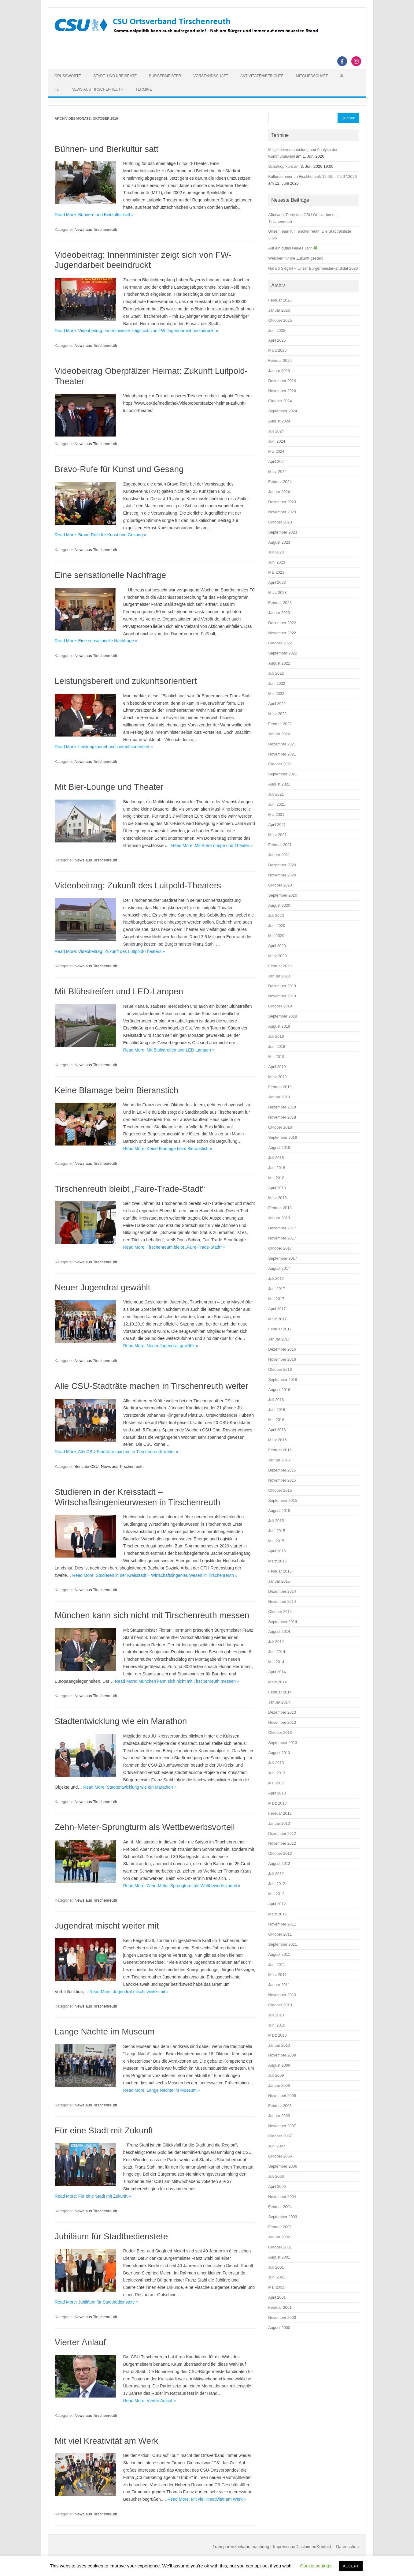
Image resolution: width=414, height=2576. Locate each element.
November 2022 (282, 633)
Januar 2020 (279, 976)
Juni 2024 (276, 441)
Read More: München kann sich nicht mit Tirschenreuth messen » (177, 1681)
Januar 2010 (279, 2045)
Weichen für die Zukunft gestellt (295, 258)
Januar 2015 (279, 1581)
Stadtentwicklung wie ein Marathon (121, 1721)
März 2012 (277, 1914)
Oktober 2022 (280, 643)
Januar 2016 (279, 1460)
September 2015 (282, 1500)
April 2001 (277, 2297)
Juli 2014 (276, 1641)
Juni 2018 (276, 1167)
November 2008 (282, 2095)
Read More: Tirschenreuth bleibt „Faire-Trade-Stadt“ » (174, 1247)
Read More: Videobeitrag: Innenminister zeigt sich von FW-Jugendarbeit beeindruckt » (136, 330)
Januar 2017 (279, 1339)
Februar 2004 (279, 2206)
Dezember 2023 (282, 502)
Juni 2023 (276, 562)
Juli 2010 (276, 2015)
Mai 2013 (276, 1783)
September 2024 (282, 411)
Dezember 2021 (282, 744)
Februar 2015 (279, 1571)
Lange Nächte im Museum (105, 2031)
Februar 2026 (279, 300)
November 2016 (282, 1359)
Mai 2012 (276, 1894)
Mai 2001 (276, 2287)
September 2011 (282, 1944)
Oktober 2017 (280, 1248)
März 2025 (277, 350)
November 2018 (282, 1117)
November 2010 (282, 1995)
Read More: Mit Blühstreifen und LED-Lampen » (169, 1050)
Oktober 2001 (280, 2247)
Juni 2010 (276, 2025)
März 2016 (277, 1440)
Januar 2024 (279, 491)
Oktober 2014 (280, 1611)
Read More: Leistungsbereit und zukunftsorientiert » (104, 746)
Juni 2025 (276, 330)
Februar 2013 (279, 1813)
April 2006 (277, 2186)
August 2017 (279, 1268)
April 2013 (277, 1793)
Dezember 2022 (282, 623)
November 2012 (282, 1843)
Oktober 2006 (280, 2156)
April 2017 (277, 1309)
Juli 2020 (276, 915)
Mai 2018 (276, 1178)
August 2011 (279, 1954)
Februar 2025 (279, 360)
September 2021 (282, 774)
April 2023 (277, 582)
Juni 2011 (276, 1964)
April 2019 (277, 1066)
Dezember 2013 (282, 1712)
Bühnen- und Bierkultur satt (106, 149)
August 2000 (279, 2327)
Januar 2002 (279, 2237)
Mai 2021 (276, 814)
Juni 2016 (276, 1409)
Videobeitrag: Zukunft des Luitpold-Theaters (138, 885)
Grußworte (67, 76)
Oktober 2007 (280, 2136)
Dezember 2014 (282, 1591)
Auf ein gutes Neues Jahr (292, 248)
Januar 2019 (279, 1097)
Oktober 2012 (280, 1853)
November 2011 (282, 1924)
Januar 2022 (279, 734)
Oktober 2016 (280, 1369)
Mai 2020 (276, 935)
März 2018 (277, 1197)
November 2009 (282, 2055)
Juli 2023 (276, 552)
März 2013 (277, 1803)
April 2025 (277, 340)
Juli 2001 (276, 2267)
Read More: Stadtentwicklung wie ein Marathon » (129, 1787)
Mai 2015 (276, 1541)
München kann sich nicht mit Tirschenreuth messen (152, 1615)
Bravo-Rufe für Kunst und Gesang (119, 469)
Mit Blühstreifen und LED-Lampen (119, 991)
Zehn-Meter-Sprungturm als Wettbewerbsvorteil (145, 1827)
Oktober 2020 (280, 885)
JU (342, 76)
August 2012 (279, 1863)
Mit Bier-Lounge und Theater (109, 787)
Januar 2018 (279, 1218)
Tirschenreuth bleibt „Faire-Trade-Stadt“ (130, 1189)
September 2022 (282, 653)
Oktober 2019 (280, 1006)
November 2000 (282, 2317)
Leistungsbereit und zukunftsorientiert (126, 681)
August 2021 (279, 784)
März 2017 (277, 1319)
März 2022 (277, 713)
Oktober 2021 (280, 764)
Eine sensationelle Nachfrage (110, 575)
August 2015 (279, 1510)
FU (56, 89)
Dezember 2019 (282, 986)
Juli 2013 (276, 1762)
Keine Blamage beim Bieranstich (117, 1090)
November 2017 (282, 1238)
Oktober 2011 (280, 1934)
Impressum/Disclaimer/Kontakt (302, 2546)
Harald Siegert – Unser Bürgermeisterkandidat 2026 (313, 268)
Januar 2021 (279, 855)
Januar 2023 (279, 612)
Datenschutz (348, 2546)
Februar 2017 (279, 1329)
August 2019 (279, 1026)
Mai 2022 (276, 693)
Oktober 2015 (280, 1490)
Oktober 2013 (280, 1732)
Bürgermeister (165, 76)
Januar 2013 (279, 1823)
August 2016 (279, 1389)
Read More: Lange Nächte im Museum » (161, 2090)
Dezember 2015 (282, 1470)
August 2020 (279, 905)
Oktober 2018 (280, 1127)
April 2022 (277, 703)
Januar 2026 (279, 310)
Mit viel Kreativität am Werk (106, 2441)
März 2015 (277, 1561)
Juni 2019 (276, 1046)
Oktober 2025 (280, 320)
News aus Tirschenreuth (97, 89)
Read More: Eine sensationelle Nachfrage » (96, 640)
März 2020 (277, 956)
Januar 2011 (279, 1984)
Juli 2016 (276, 1399)
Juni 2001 (276, 2277)
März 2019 (277, 1076)
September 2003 (282, 2216)
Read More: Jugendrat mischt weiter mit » (128, 1991)
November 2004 (282, 2196)
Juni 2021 (276, 804)
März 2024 (277, 471)
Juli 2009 (276, 2075)
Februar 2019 (279, 1087)
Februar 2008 (279, 2105)
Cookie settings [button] (316, 2565)
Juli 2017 (276, 1278)
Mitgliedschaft (312, 76)
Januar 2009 (279, 2085)
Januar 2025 (279, 370)
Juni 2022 (276, 683)
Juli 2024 (276, 431)
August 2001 (279, 2257)
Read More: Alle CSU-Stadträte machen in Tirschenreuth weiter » (117, 1451)
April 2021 (277, 824)
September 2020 (282, 895)
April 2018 (277, 1188)
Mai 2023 (276, 572)
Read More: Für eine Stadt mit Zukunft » (93, 2196)
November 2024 (282, 390)
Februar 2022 (279, 724)
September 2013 (282, 1742)
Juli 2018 (276, 1157)
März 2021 (277, 834)
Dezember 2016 (282, 1349)
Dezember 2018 (282, 1107)
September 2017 (282, 1258)
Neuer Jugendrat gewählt (102, 1287)
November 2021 (282, 754)
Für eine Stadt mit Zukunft (104, 2130)
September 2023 (282, 532)
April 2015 (277, 1551)
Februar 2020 (279, 966)
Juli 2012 (276, 1873)
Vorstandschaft (210, 76)
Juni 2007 (276, 2146)
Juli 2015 (276, 1520)
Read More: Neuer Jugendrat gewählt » (160, 1345)
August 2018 (279, 1147)
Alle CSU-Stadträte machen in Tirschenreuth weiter (151, 1386)
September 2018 (282, 1137)
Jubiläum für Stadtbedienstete (111, 2236)
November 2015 (282, 1480)
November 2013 (282, 1722)
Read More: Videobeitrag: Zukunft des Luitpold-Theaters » (110, 951)
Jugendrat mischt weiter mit (107, 1925)
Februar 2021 (279, 844)
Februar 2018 (279, 1208)
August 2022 (279, 663)
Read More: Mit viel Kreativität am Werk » (207, 2499)
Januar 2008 (279, 2115)
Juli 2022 (276, 673)
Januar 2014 (279, 1702)
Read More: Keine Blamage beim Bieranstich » (167, 1148)
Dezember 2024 (282, 380)
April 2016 (277, 1429)
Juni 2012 (276, 1883)
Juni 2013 (276, 1773)
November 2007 (282, 2126)
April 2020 (277, 945)
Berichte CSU (87, 1466)
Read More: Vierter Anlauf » (149, 2400)
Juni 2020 (276, 925)
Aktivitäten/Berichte (261, 76)
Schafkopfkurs (280, 166)
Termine (143, 89)
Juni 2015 (276, 1530)
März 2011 (277, 1974)
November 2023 (282, 512)
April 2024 (277, 461)
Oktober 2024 (280, 401)
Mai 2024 (276, 451)
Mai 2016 (276, 1419)
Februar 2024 (279, 481)
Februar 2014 (279, 1692)
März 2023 (277, 592)
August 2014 (279, 1631)
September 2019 (282, 1016)
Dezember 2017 (282, 1228)
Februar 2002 (279, 2227)
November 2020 (282, 875)
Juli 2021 (276, 794)
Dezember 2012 (282, 1833)
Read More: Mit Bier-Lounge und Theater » (212, 845)
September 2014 (282, 1621)
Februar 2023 (279, 602)
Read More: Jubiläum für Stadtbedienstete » (97, 2302)
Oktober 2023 (280, 522)
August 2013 (279, 1752)
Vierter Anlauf (80, 2342)
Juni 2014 (276, 1651)
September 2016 (282, 1379)
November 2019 (282, 996)
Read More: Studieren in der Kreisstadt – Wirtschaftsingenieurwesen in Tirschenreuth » (154, 1575)
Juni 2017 (276, 1288)
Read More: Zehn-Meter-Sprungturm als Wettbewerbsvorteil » (181, 1885)
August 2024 (279, 421)
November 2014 (282, 1601)
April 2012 (277, 1904)
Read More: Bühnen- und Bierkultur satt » (94, 214)
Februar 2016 (279, 1450)
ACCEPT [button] (351, 2566)
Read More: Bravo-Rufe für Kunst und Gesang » (100, 534)
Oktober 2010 (280, 2005)
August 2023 (279, 542)
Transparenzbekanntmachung (241, 2546)
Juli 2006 (276, 2176)
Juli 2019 (276, 1036)
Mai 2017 (276, 1298)
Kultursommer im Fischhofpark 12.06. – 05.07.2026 (312, 176)
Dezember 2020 (282, 865)
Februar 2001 (279, 2307)
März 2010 (277, 2035)
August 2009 (279, 2065)
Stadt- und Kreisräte (115, 76)
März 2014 (277, 1682)
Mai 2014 (276, 1661)
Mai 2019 (276, 1056)
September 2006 (282, 2166)
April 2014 (277, 1672)
